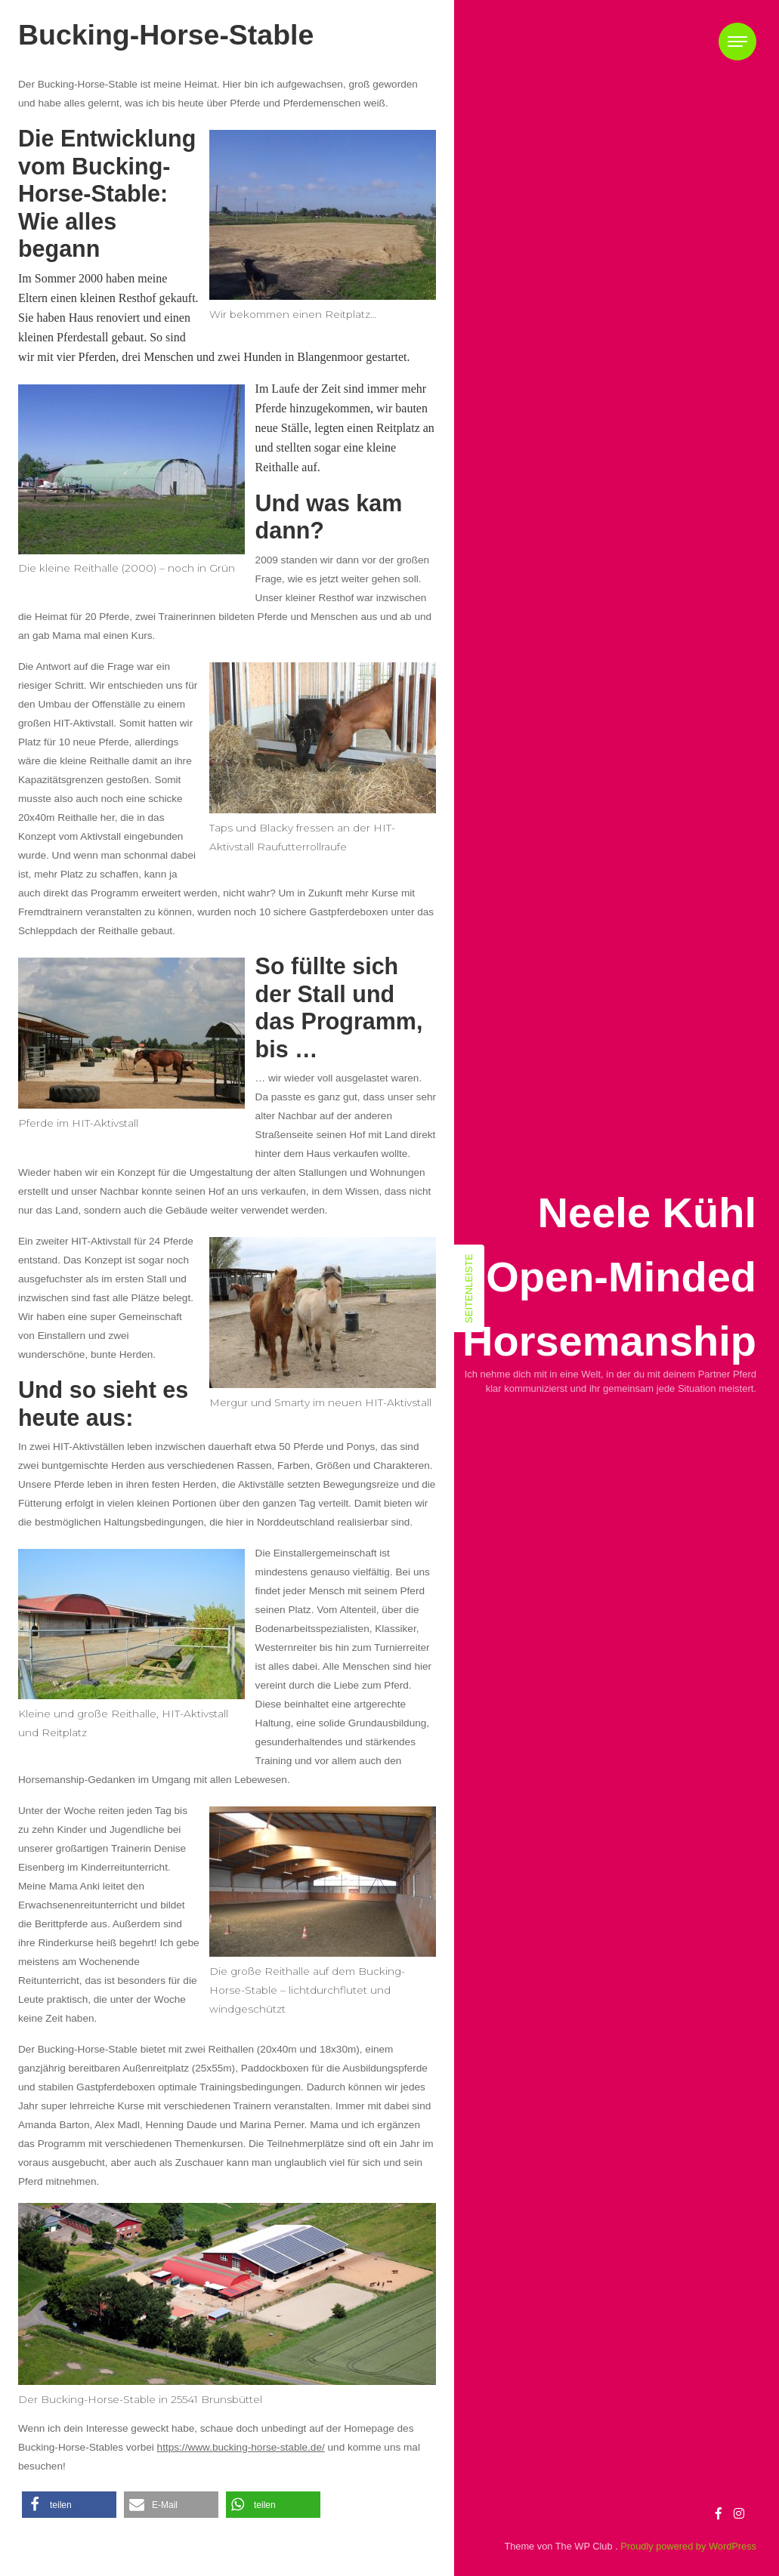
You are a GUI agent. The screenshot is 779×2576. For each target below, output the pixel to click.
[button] (69, 2504)
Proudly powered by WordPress (688, 2546)
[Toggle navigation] (737, 41)
